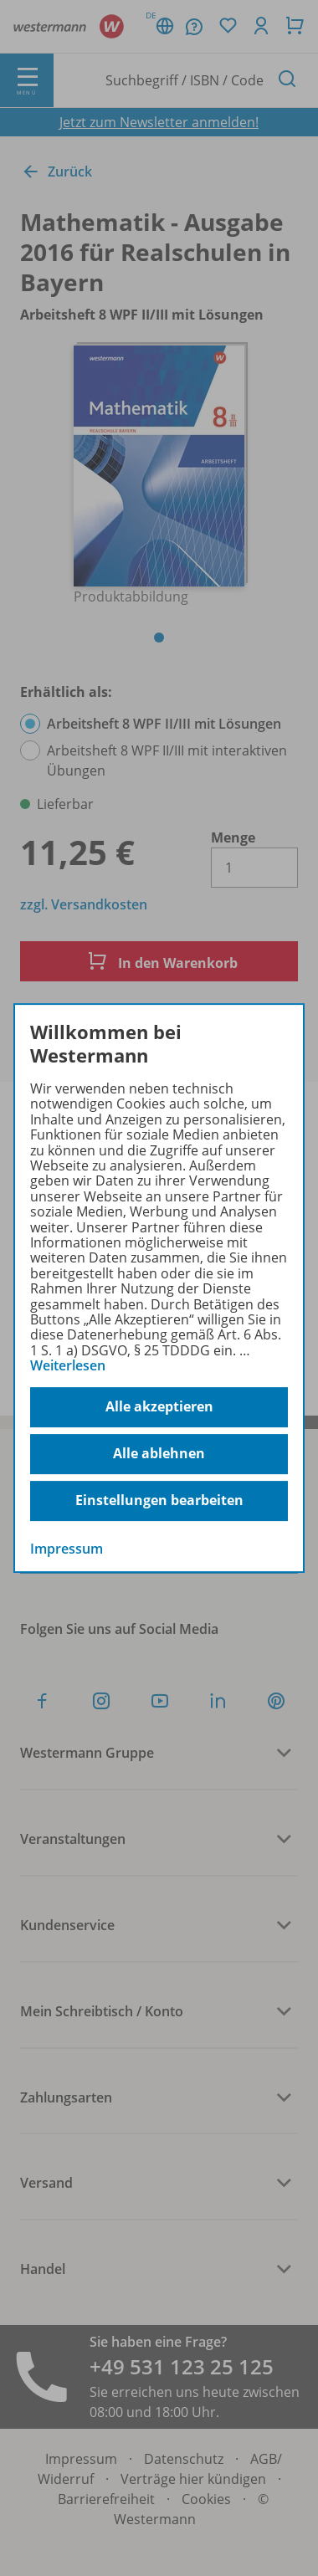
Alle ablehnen (159, 1453)
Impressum (66, 1548)
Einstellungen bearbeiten (159, 1500)
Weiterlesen (67, 1365)
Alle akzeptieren (159, 1406)
